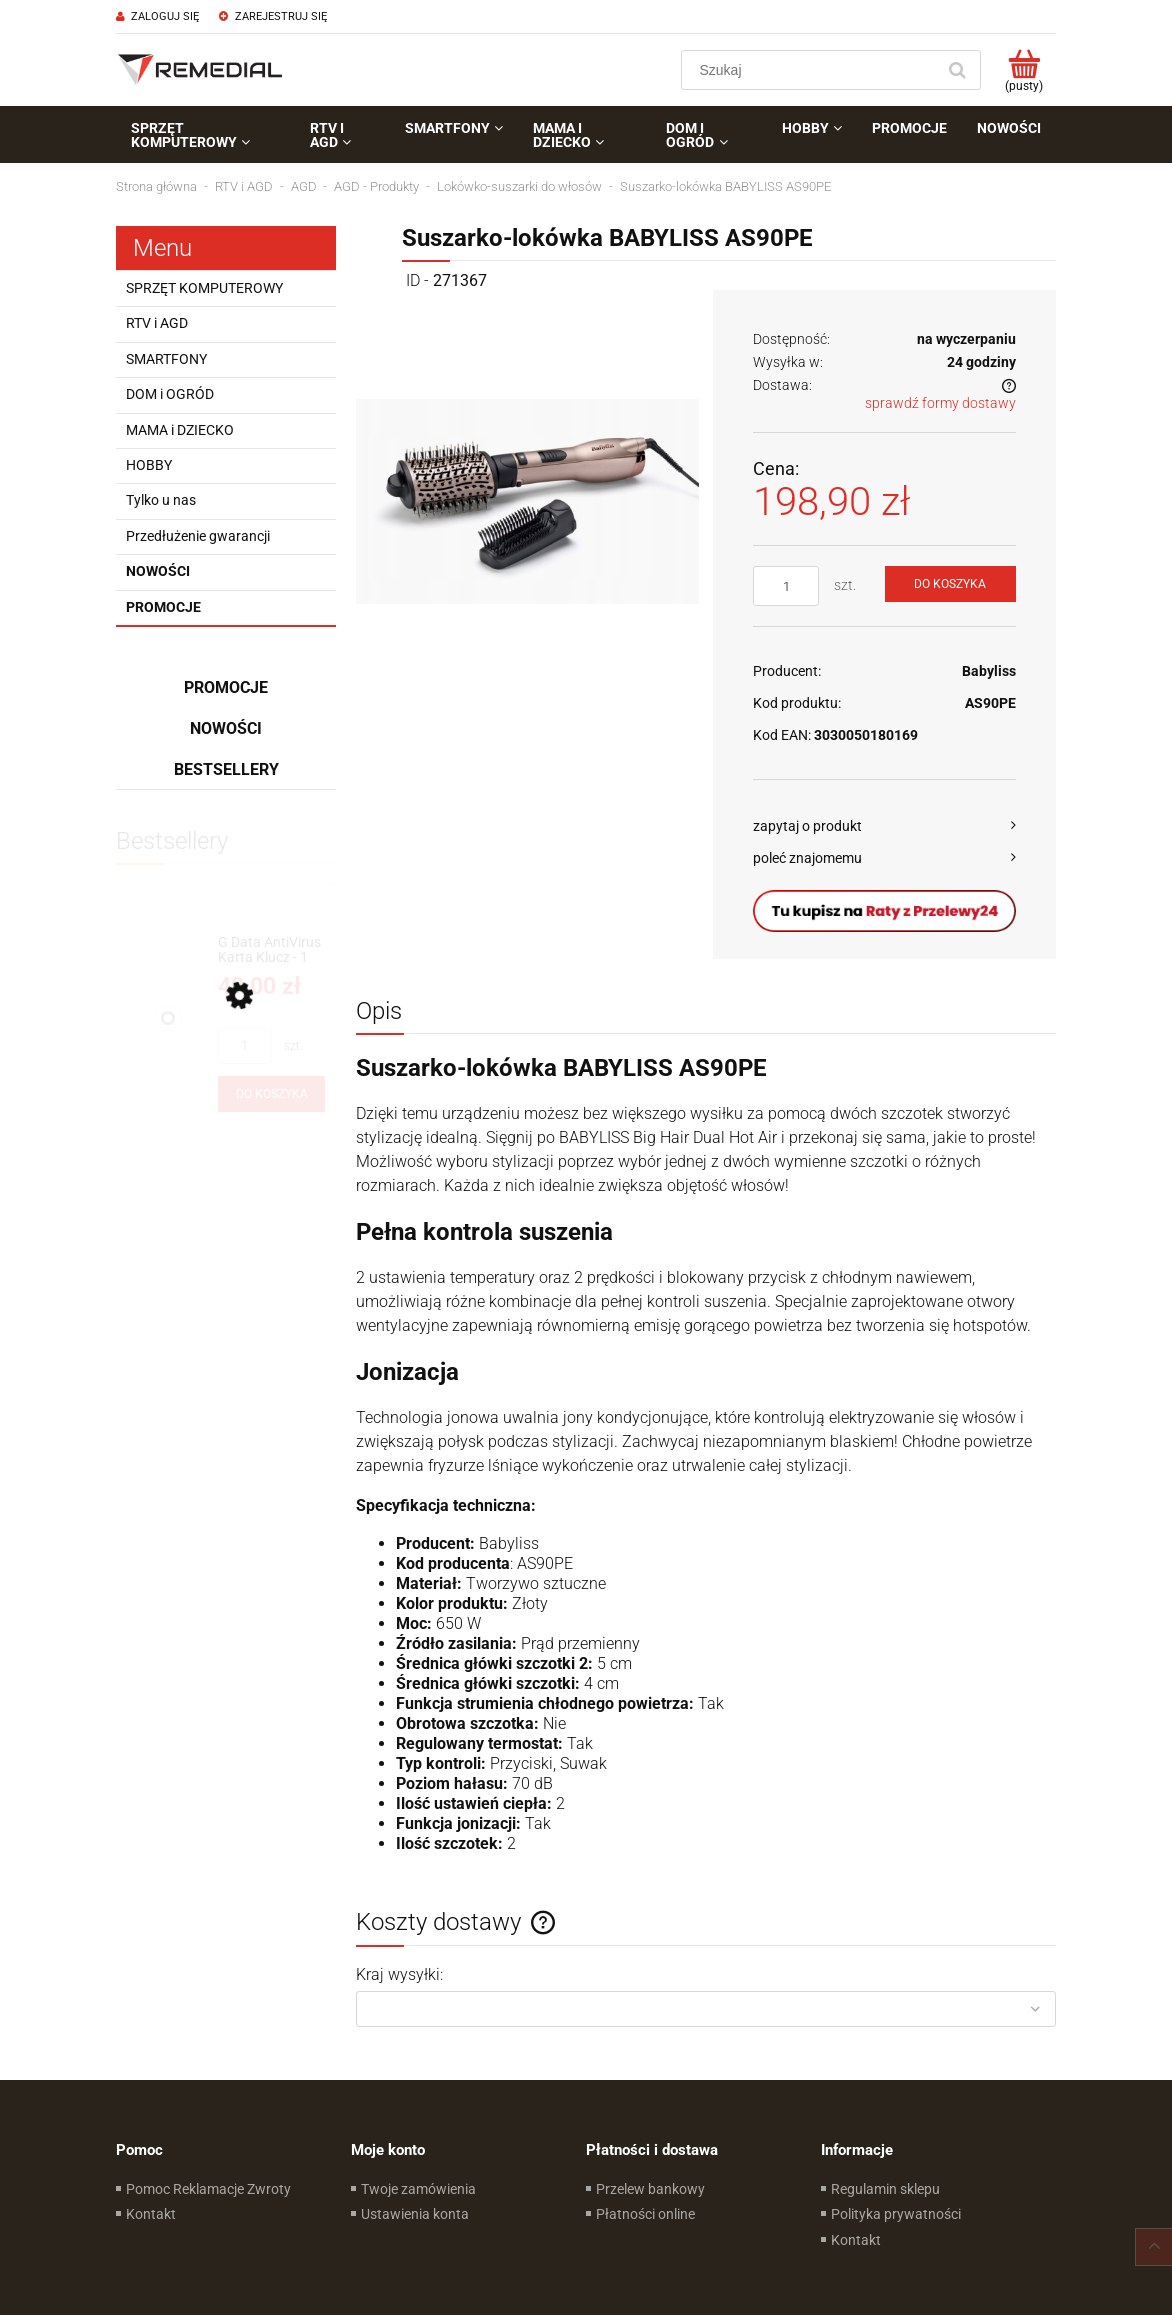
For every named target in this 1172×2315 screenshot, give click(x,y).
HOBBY (149, 465)
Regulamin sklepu (885, 2189)
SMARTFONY (166, 359)
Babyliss (989, 671)
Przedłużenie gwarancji (198, 536)
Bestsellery (226, 769)
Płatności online (645, 2214)
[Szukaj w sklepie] (812, 70)
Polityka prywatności (896, 2214)
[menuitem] (205, 135)
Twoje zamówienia (418, 2189)
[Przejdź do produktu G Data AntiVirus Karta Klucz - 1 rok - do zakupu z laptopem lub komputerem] (271, 950)
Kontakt (151, 2214)
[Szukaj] (957, 70)
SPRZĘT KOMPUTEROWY (204, 288)
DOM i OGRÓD (170, 394)
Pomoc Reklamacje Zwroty (208, 2189)
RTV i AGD (157, 323)
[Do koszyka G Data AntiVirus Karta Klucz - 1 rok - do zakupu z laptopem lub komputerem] (271, 1094)
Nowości (158, 571)
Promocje (163, 607)
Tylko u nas (161, 500)
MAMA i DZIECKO (180, 430)
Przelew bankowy (650, 2189)
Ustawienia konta (415, 2214)
